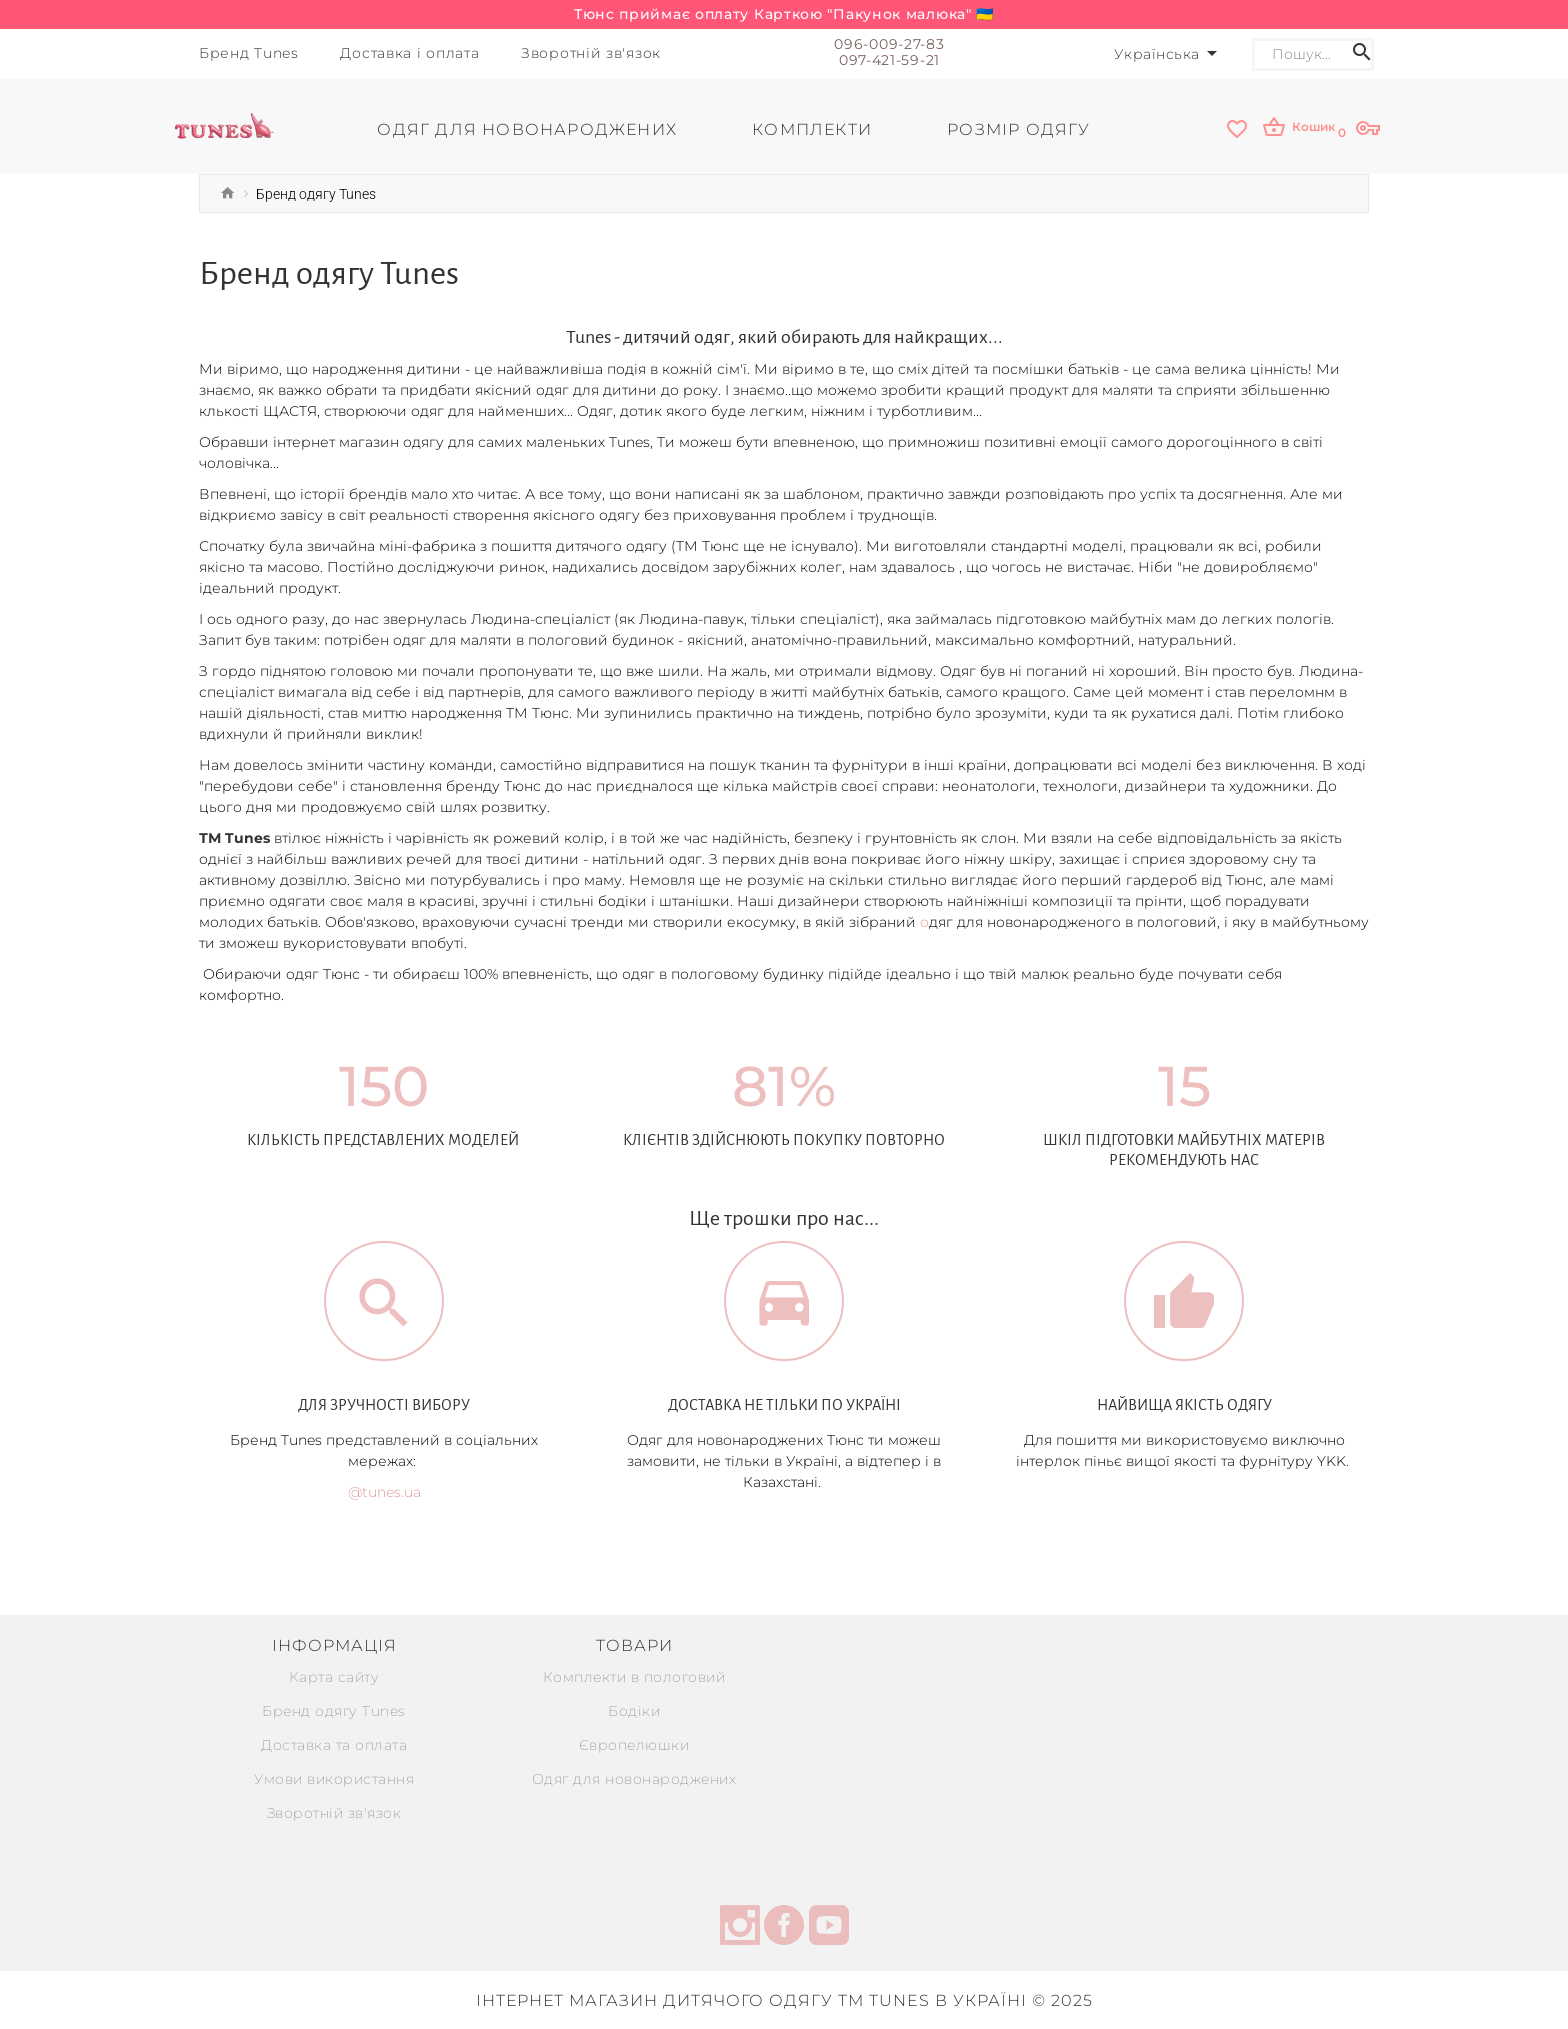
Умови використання (334, 1778)
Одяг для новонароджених (634, 1778)
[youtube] (829, 1927)
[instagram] (740, 1927)
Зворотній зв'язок (334, 1812)
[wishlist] (1237, 128)
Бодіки (634, 1710)
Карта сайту (334, 1676)
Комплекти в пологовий (634, 1676)
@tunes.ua (384, 1492)
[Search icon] (1362, 54)
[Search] (1299, 54)
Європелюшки (634, 1744)
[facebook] (784, 1927)
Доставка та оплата (334, 1744)
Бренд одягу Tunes (334, 1710)
